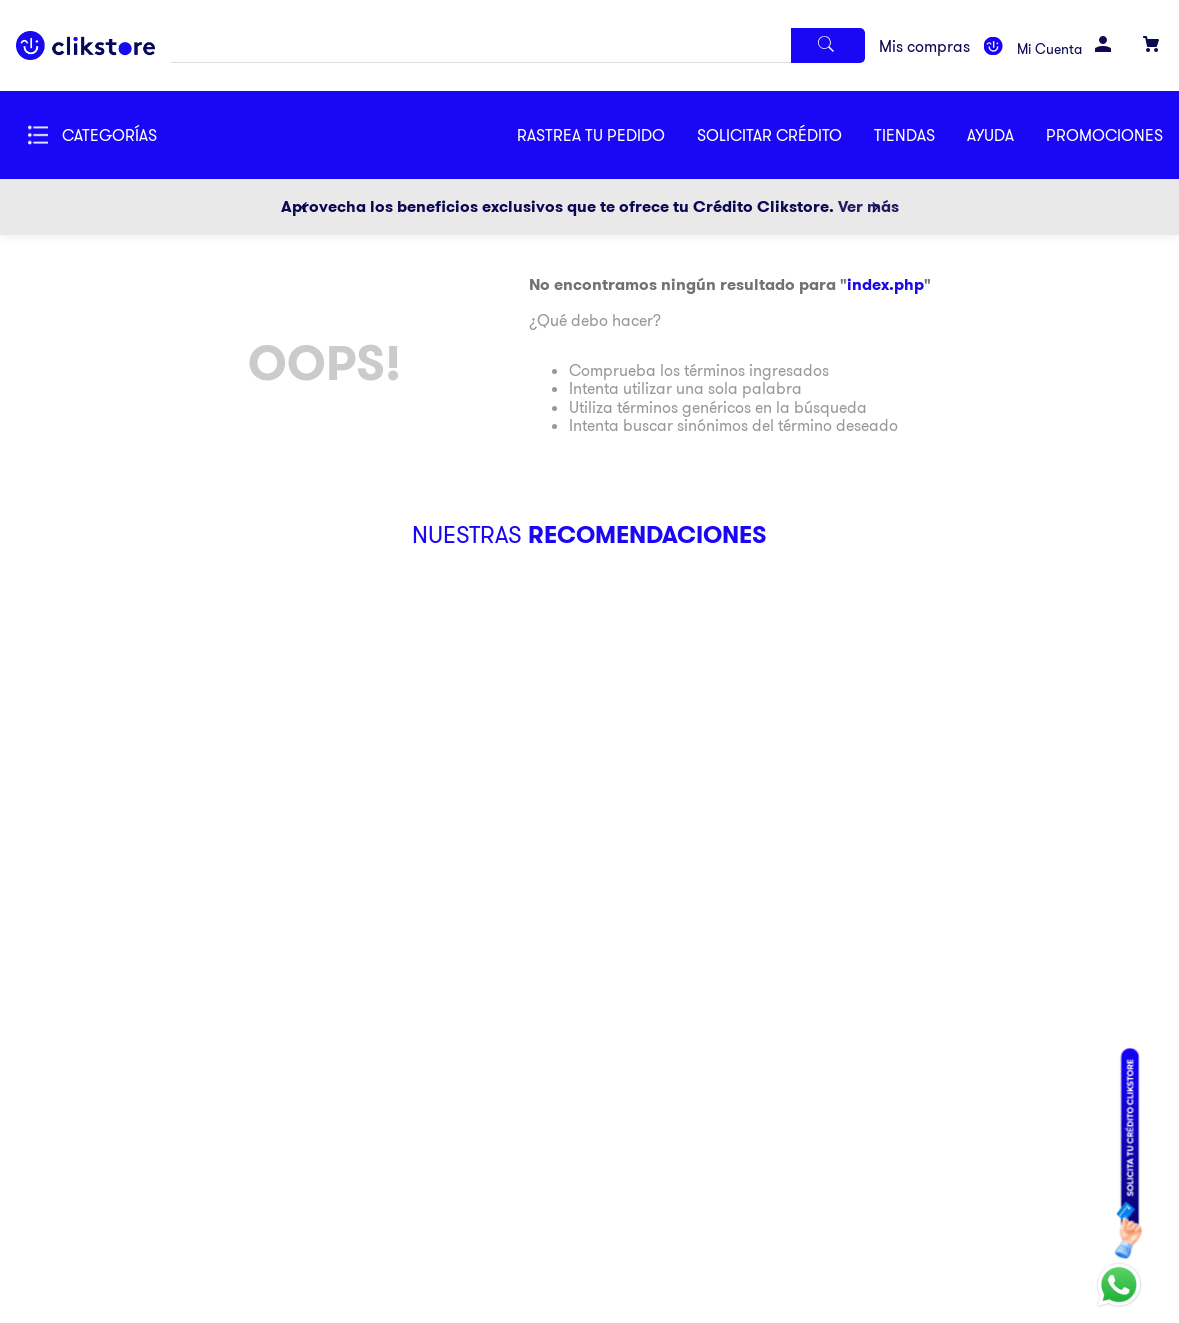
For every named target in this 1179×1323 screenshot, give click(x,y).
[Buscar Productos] (828, 45)
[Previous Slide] (304, 207)
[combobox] (517, 45)
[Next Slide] (875, 207)
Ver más (868, 206)
